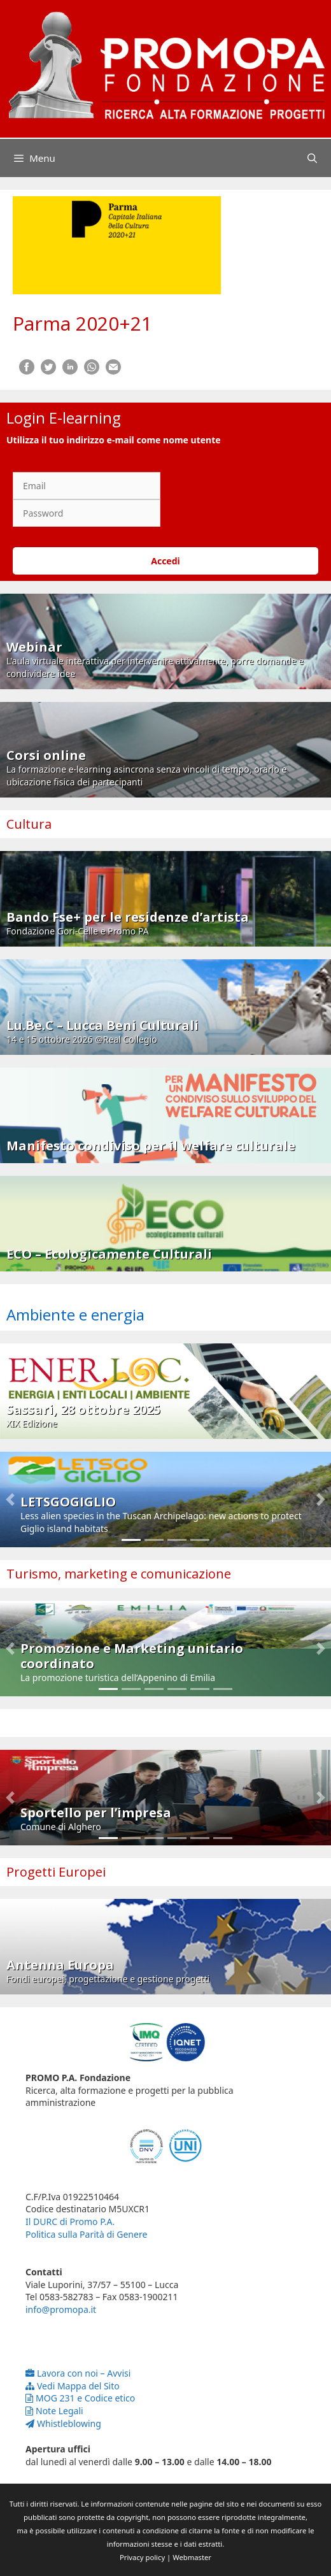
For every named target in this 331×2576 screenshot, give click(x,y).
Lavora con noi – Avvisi (77, 2373)
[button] (10, 1499)
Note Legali (54, 2411)
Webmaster (192, 2557)
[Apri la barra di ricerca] (312, 158)
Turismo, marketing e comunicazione (118, 1573)
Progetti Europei (56, 1871)
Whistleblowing (63, 2423)
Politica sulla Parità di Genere (86, 2234)
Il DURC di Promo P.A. (70, 2221)
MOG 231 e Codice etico (80, 2398)
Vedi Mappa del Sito (72, 2386)
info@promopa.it (60, 2309)
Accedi (165, 561)
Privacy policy (142, 2557)
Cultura (29, 824)
